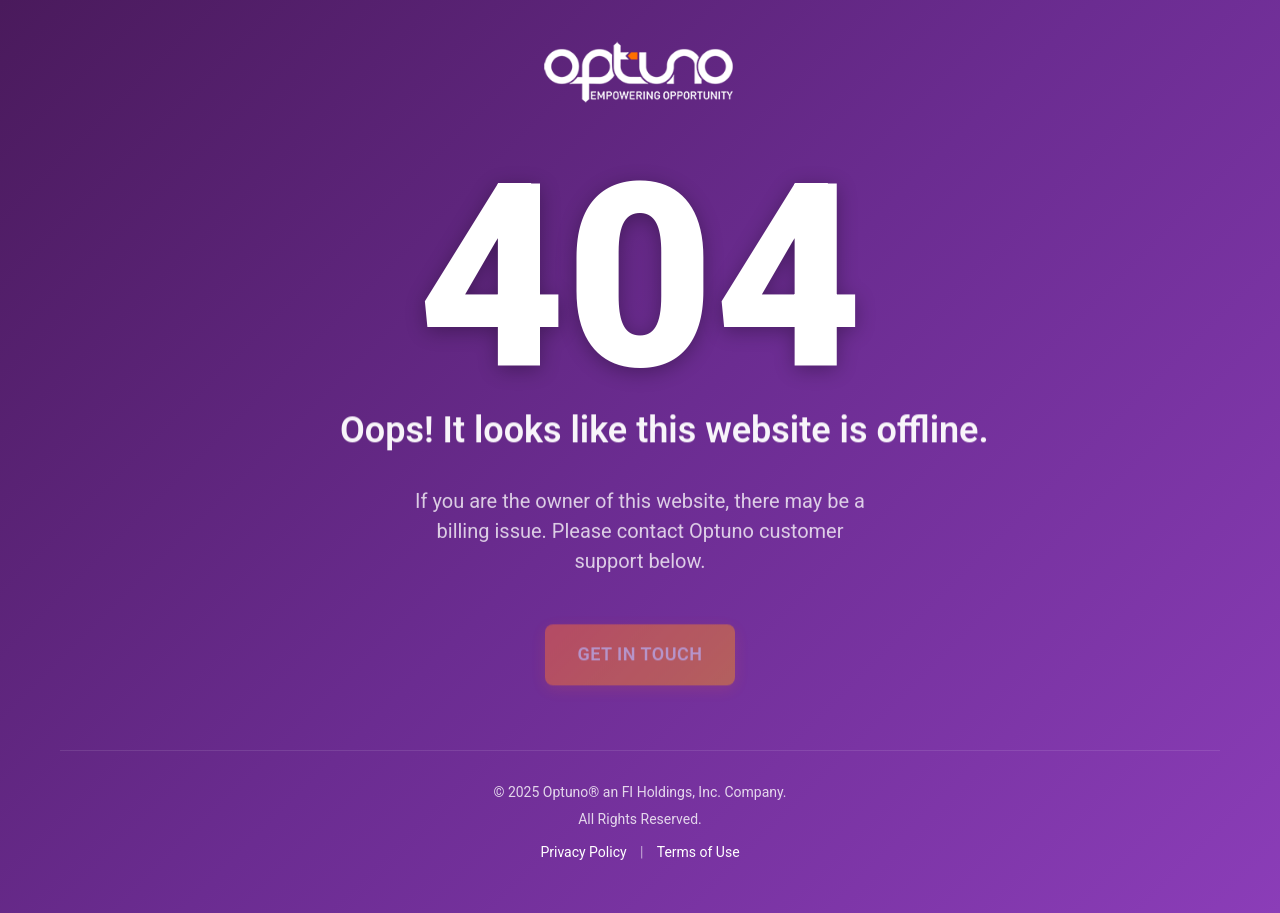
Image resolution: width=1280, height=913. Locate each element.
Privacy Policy (583, 852)
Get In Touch (639, 658)
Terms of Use (698, 852)
